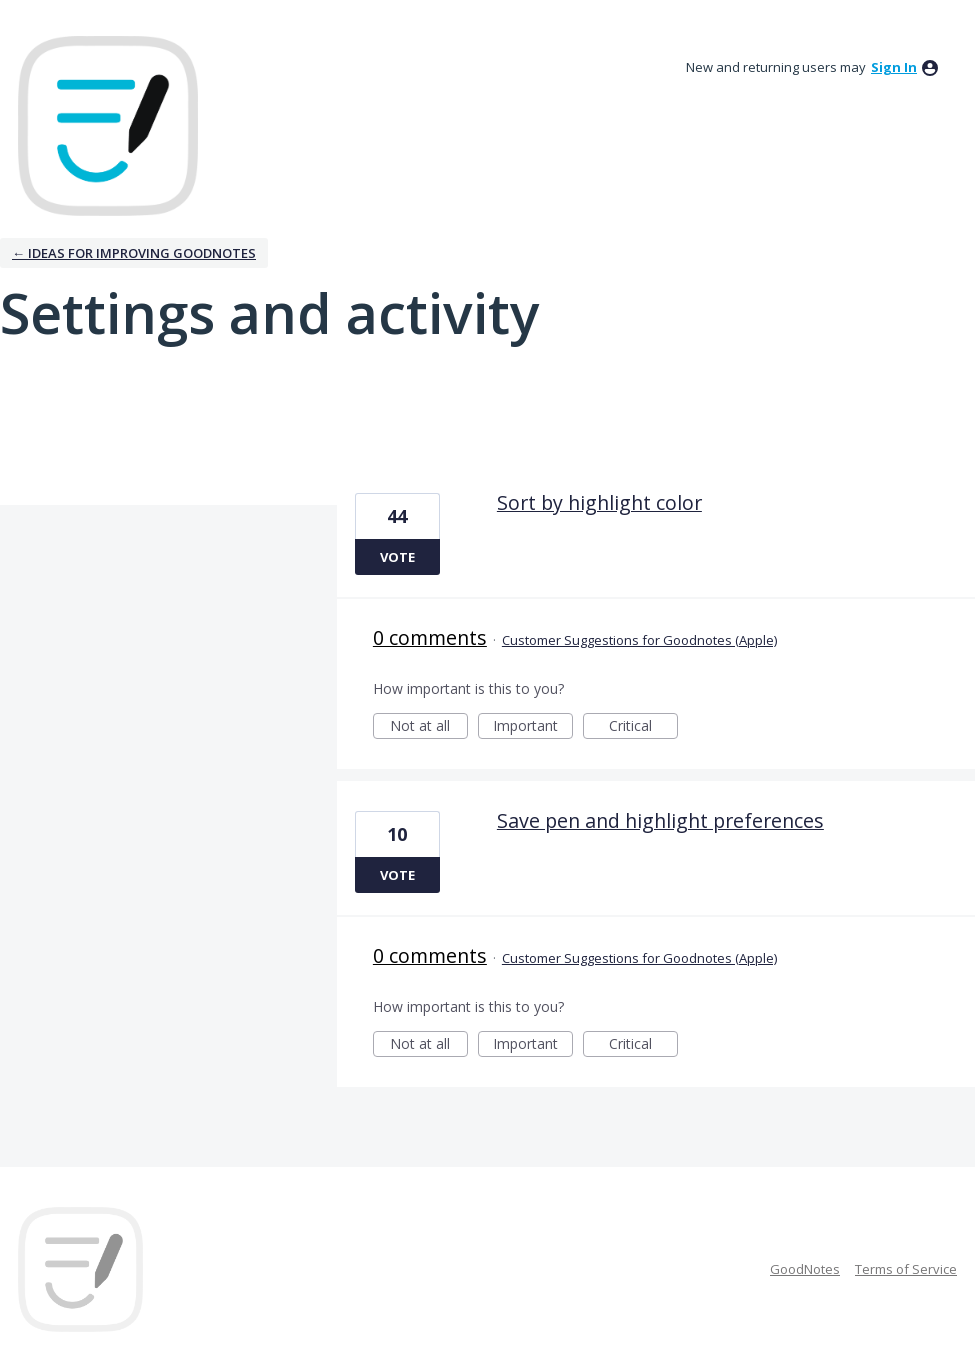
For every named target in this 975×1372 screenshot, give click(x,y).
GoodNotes (805, 1269)
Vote (397, 557)
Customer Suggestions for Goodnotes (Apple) (639, 640)
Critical (643, 727)
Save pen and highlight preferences (660, 820)
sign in (894, 67)
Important (533, 727)
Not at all (429, 727)
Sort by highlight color (599, 502)
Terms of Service (906, 1269)
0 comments (430, 637)
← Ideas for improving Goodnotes (134, 253)
